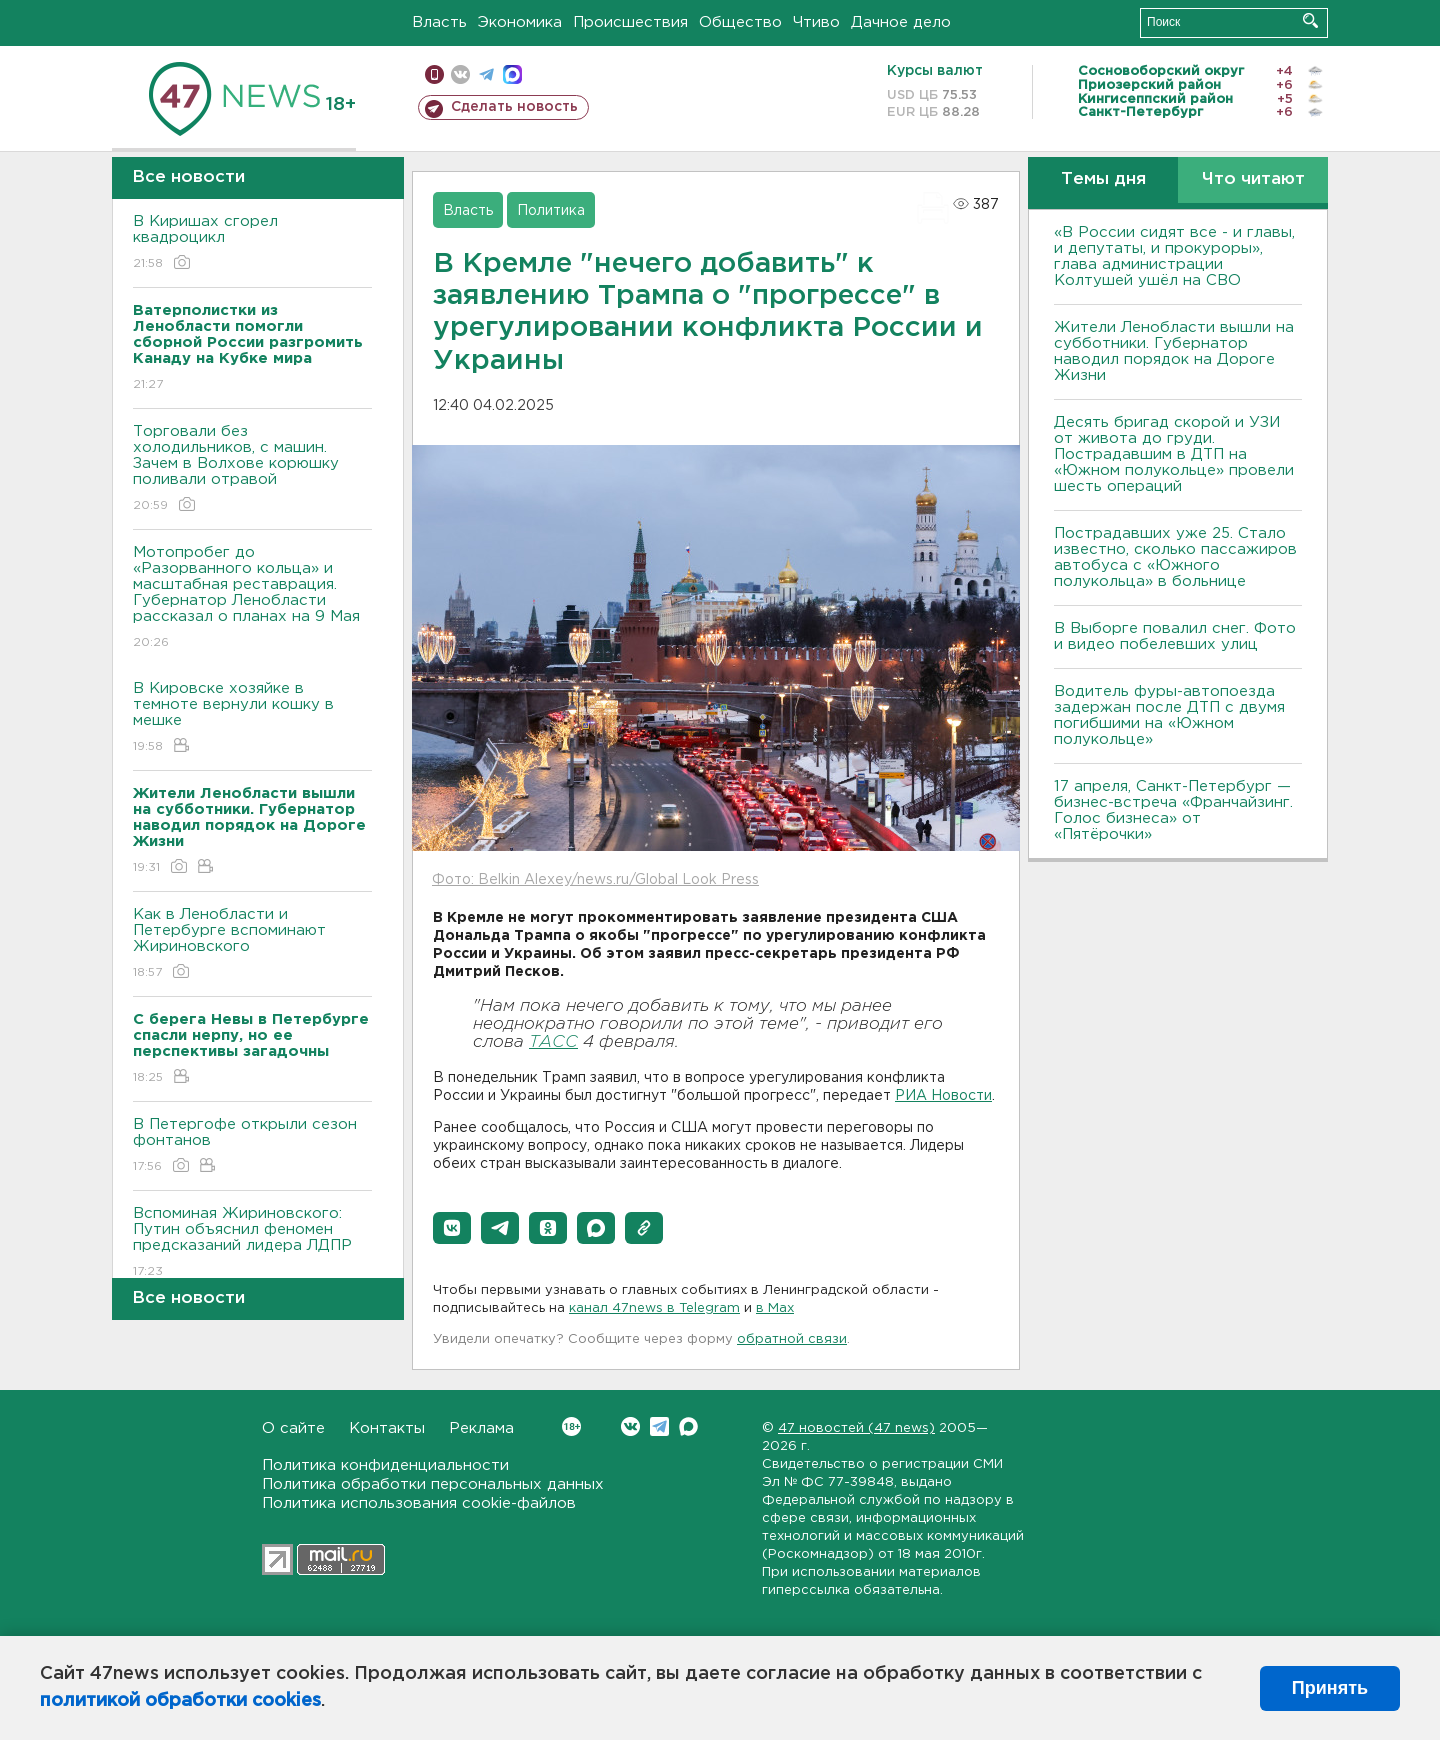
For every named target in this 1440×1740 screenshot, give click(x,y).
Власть (439, 22)
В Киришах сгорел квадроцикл (252, 243)
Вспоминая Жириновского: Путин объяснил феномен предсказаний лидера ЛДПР (252, 1243)
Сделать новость (514, 107)
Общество (740, 22)
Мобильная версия (434, 74)
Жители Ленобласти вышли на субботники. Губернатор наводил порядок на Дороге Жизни (1174, 351)
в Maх (775, 1308)
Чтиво (816, 22)
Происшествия (630, 22)
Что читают (1253, 179)
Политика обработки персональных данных (433, 1484)
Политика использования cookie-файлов (419, 1503)
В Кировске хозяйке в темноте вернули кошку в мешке (252, 718)
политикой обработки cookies (180, 1701)
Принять (1330, 1688)
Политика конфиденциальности (385, 1465)
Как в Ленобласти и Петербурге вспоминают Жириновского (252, 944)
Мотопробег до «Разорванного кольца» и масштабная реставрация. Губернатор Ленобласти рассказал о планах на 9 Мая (252, 598)
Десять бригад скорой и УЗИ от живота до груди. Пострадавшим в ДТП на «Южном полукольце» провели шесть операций (1174, 454)
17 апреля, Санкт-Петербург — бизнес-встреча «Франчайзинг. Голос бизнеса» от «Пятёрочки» (1173, 810)
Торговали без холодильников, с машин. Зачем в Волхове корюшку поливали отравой (252, 469)
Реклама (481, 1428)
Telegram (659, 1426)
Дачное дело (901, 22)
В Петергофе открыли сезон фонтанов (252, 1146)
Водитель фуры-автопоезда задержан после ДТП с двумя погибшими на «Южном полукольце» (1169, 715)
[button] (452, 1228)
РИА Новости (943, 1096)
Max (688, 1426)
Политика (551, 211)
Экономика (520, 22)
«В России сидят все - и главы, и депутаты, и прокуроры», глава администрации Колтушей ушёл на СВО (1174, 256)
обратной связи (792, 1339)
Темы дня (1103, 179)
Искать (1310, 20)
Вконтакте (571, 1426)
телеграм (486, 74)
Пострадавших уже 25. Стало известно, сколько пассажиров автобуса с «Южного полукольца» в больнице (1175, 557)
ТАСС (553, 1042)
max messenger (512, 74)
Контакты (387, 1428)
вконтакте (460, 74)
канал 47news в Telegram (654, 1308)
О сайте (293, 1428)
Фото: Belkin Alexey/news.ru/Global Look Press (595, 880)
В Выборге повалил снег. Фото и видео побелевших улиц (1175, 636)
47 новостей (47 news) (856, 1428)
